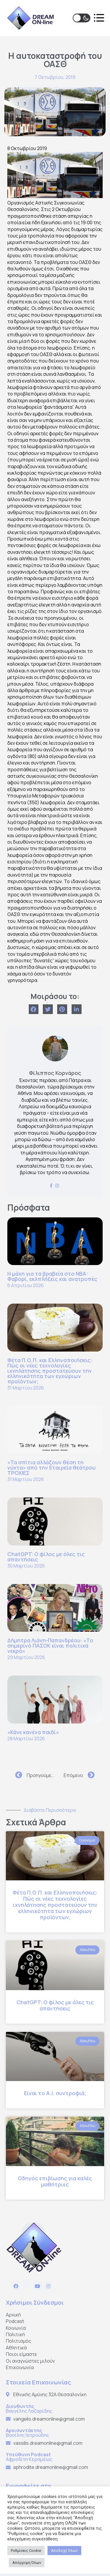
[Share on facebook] (34, 1009)
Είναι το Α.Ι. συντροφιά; (55, 2093)
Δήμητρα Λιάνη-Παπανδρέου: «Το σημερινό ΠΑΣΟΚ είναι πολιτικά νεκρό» (50, 1645)
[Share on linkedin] (77, 1009)
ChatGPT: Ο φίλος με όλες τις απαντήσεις (46, 1556)
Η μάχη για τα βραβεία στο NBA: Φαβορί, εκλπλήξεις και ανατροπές (52, 1276)
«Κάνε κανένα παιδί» (33, 1732)
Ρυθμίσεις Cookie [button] (26, 2550)
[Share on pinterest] (62, 1009)
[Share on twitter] (48, 1009)
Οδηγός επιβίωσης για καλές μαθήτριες (55, 2181)
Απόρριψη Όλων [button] (26, 2562)
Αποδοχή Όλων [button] (64, 2550)
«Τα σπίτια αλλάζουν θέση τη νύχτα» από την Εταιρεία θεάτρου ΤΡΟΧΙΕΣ (51, 1467)
